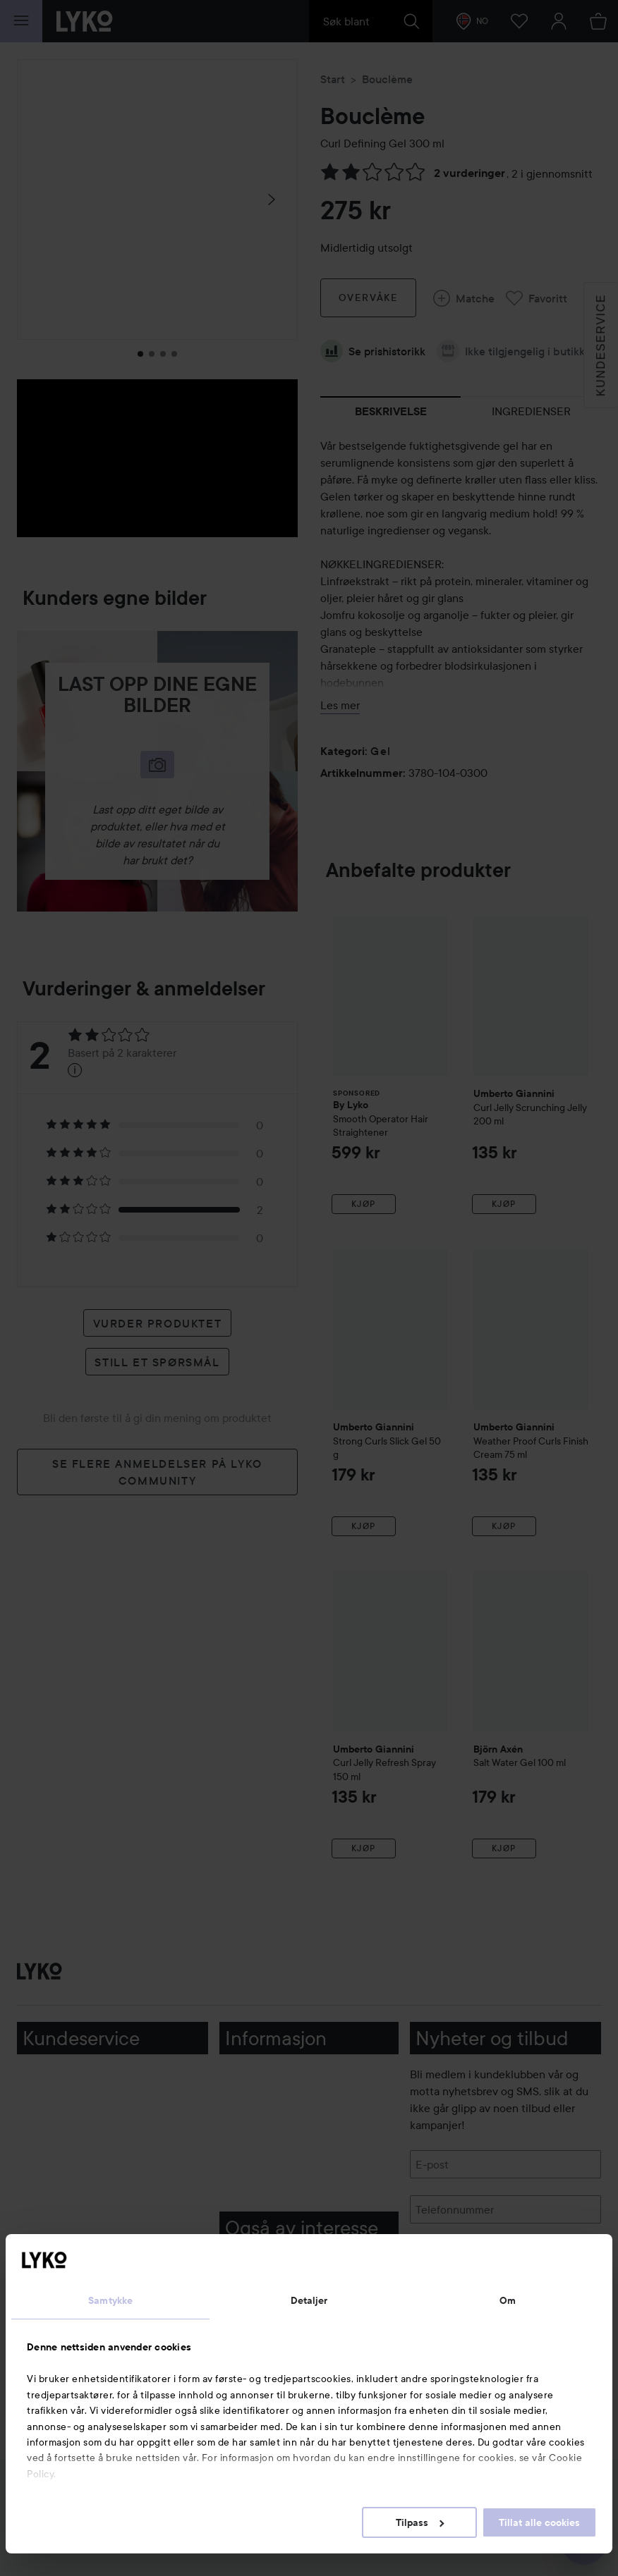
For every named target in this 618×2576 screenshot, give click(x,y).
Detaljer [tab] (309, 2300)
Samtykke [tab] (110, 2300)
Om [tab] (507, 2300)
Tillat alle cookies (539, 2522)
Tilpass (420, 2522)
